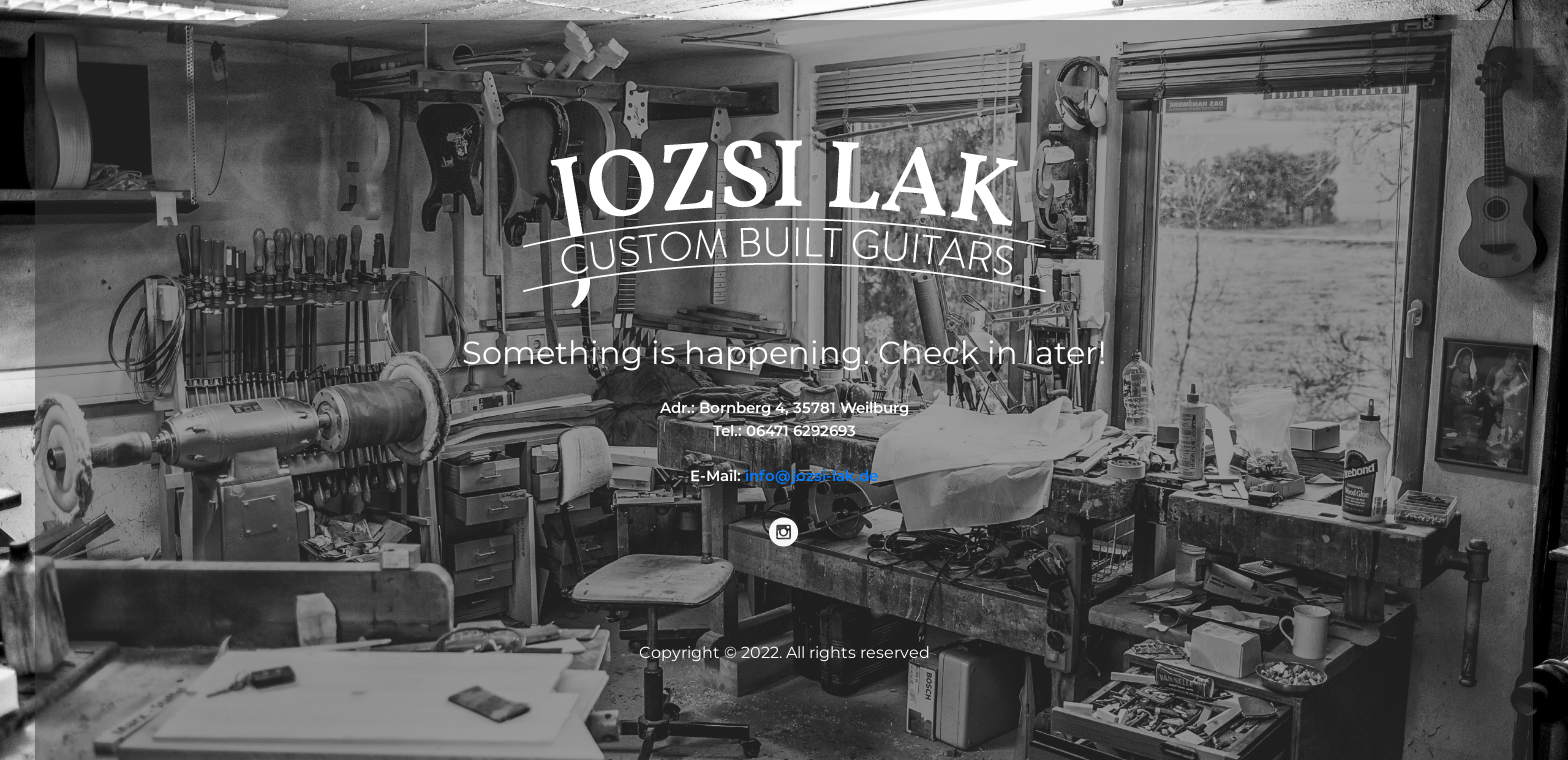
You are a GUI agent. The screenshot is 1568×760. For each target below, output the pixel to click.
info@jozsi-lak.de (811, 475)
